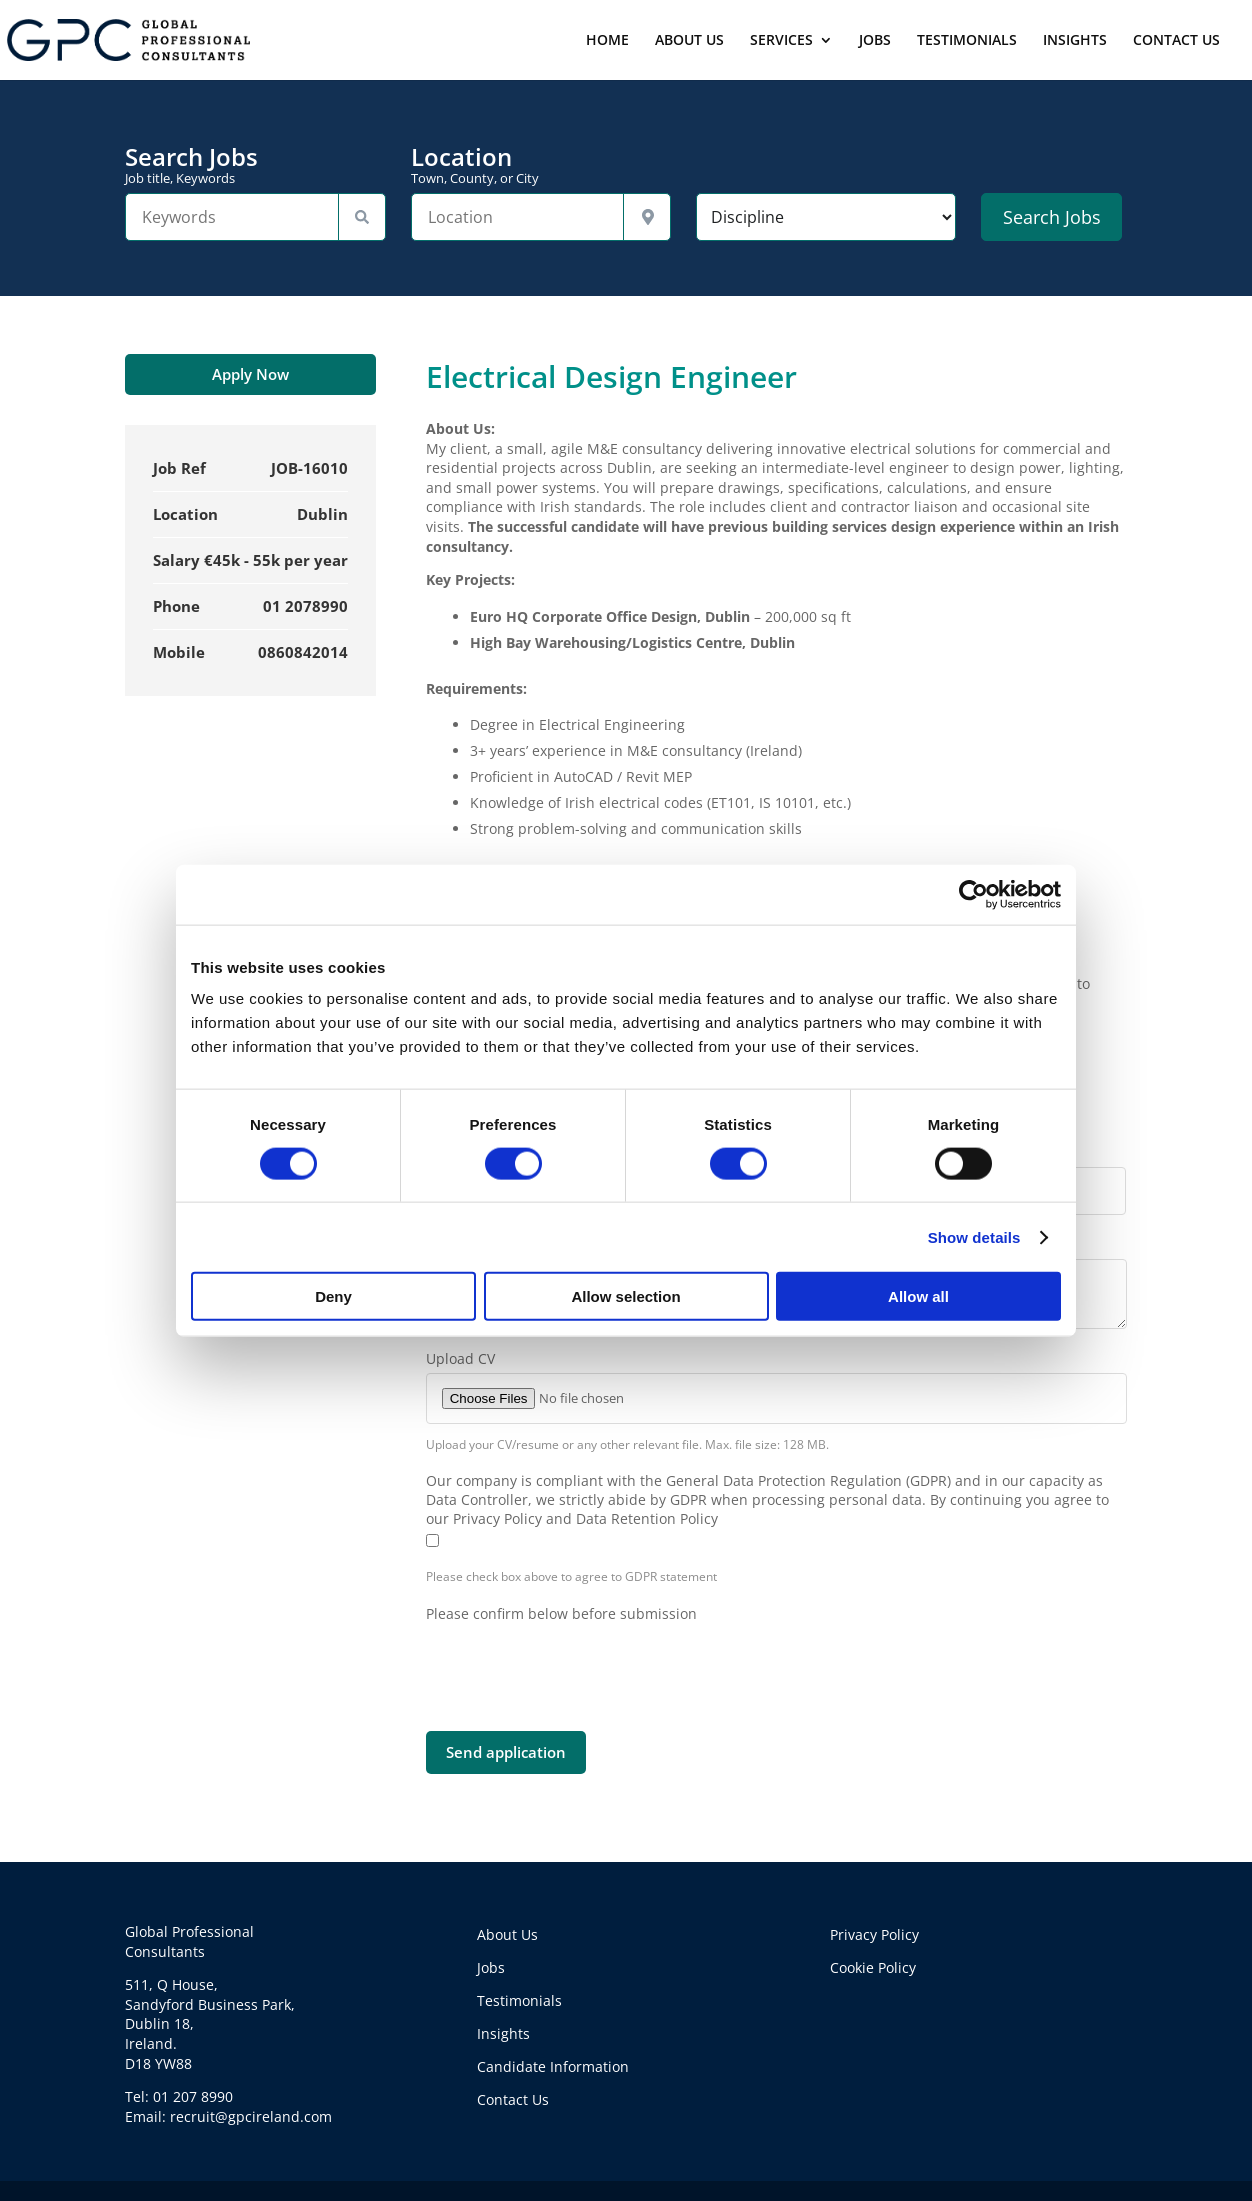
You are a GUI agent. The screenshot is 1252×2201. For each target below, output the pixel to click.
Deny (333, 1296)
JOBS (875, 41)
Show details (974, 1236)
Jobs (491, 1967)
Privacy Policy (874, 1934)
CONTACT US (1176, 41)
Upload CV (460, 1358)
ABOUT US (689, 41)
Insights (503, 2033)
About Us (507, 1934)
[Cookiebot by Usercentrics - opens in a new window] (973, 894)
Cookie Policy (873, 1967)
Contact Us (513, 2099)
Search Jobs (255, 165)
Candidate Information (553, 2066)
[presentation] (578, 1662)
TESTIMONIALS (967, 41)
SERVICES (781, 41)
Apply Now (250, 374)
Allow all (918, 1296)
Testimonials (519, 2000)
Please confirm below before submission (561, 1613)
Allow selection (625, 1296)
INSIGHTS (1075, 41)
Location (541, 165)
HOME (607, 41)
